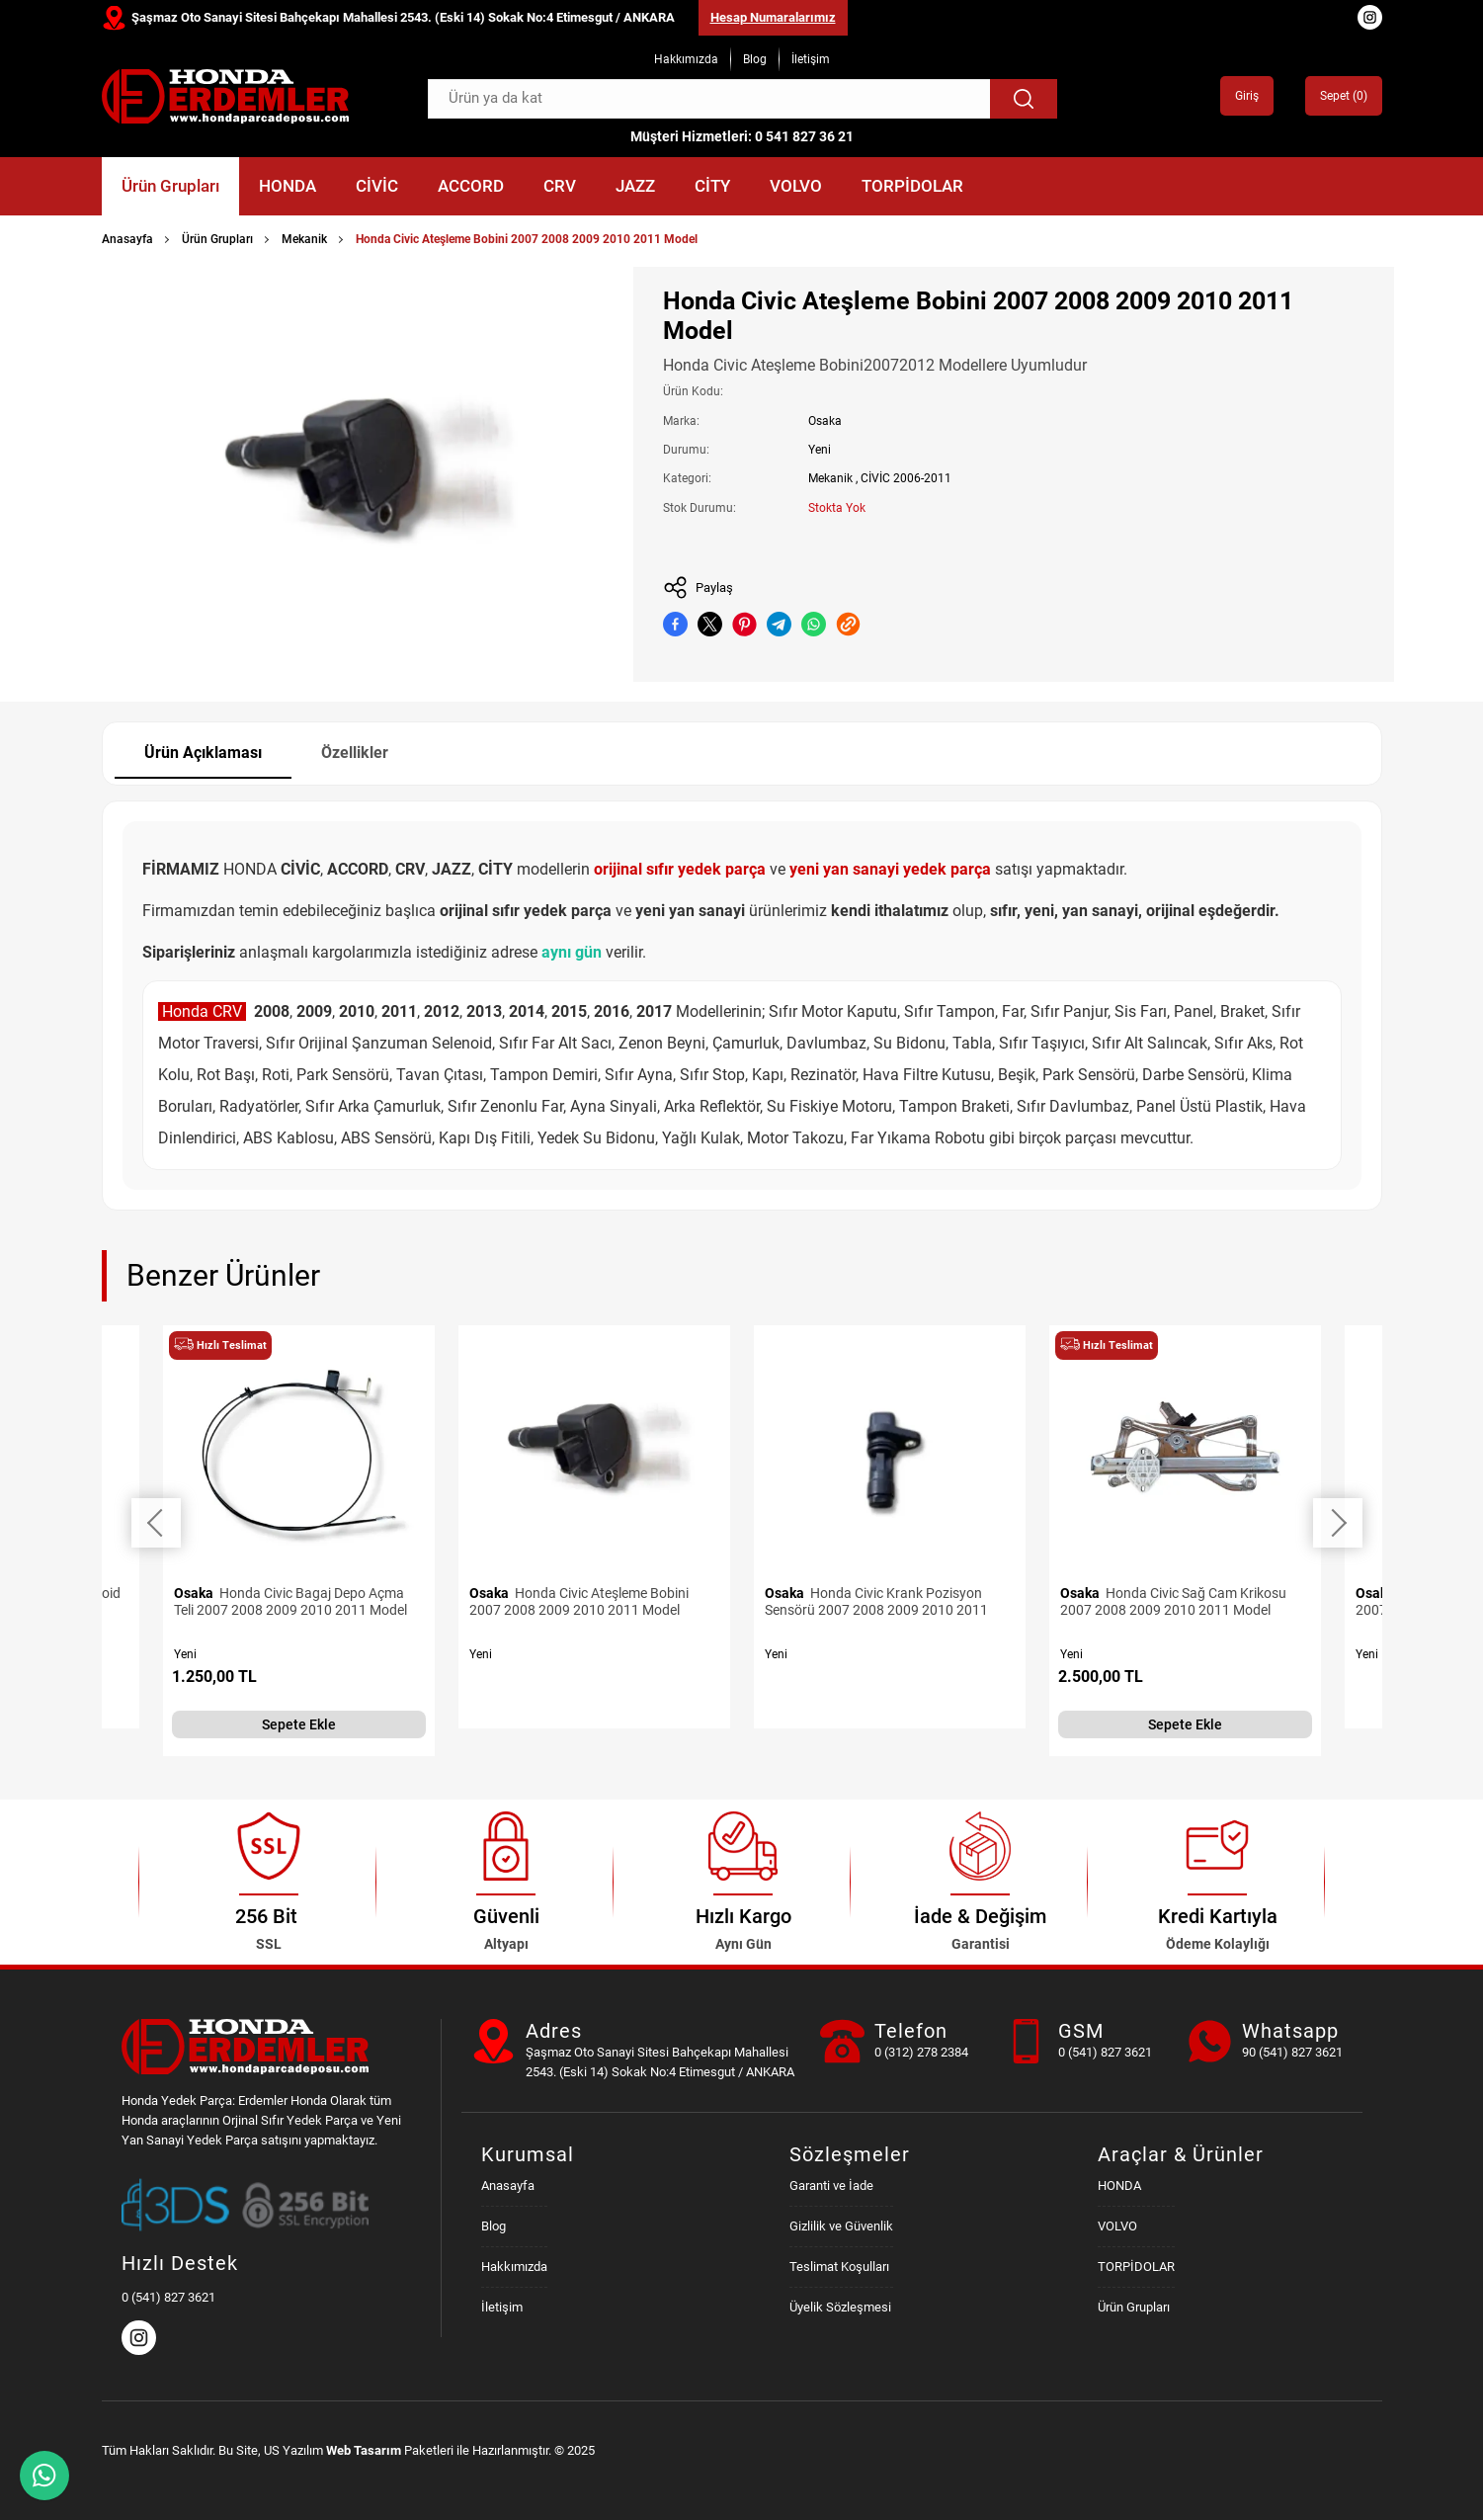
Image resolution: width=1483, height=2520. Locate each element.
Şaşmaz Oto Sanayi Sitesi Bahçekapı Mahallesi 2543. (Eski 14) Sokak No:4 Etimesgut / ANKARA (403, 17)
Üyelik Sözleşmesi (840, 2307)
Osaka (825, 421)
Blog (755, 59)
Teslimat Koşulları (839, 2266)
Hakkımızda (686, 59)
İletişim (810, 59)
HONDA (287, 186)
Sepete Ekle (299, 1724)
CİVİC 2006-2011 (906, 478)
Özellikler (354, 752)
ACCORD (471, 186)
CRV (559, 186)
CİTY (712, 186)
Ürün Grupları (170, 186)
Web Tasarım (363, 2450)
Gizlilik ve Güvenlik (841, 2226)
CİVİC (377, 186)
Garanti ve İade (831, 2185)
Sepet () (1343, 96)
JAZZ (635, 186)
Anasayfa (127, 239)
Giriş (1247, 96)
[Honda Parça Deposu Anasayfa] (225, 96)
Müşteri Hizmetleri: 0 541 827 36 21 (742, 136)
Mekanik (304, 239)
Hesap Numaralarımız (773, 17)
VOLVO (796, 186)
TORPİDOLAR (912, 186)
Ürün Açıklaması (203, 752)
